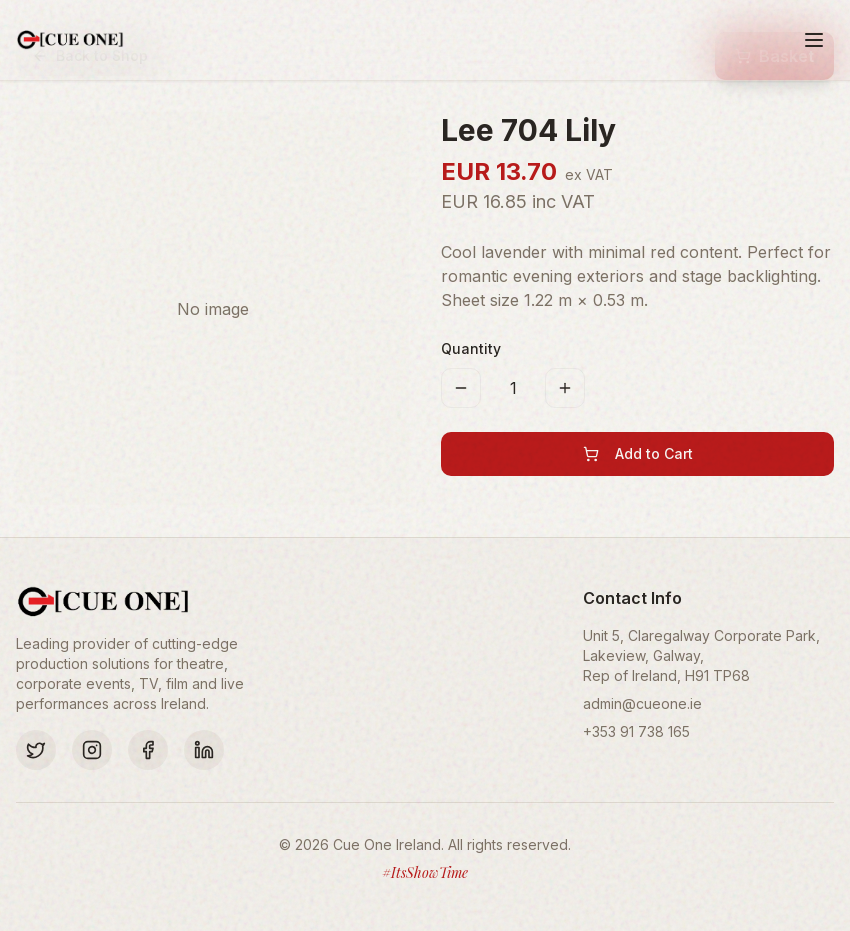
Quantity (471, 348)
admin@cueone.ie (642, 703)
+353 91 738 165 (636, 731)
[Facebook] (148, 750)
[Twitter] (36, 750)
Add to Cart (638, 453)
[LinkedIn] (204, 750)
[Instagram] (92, 750)
